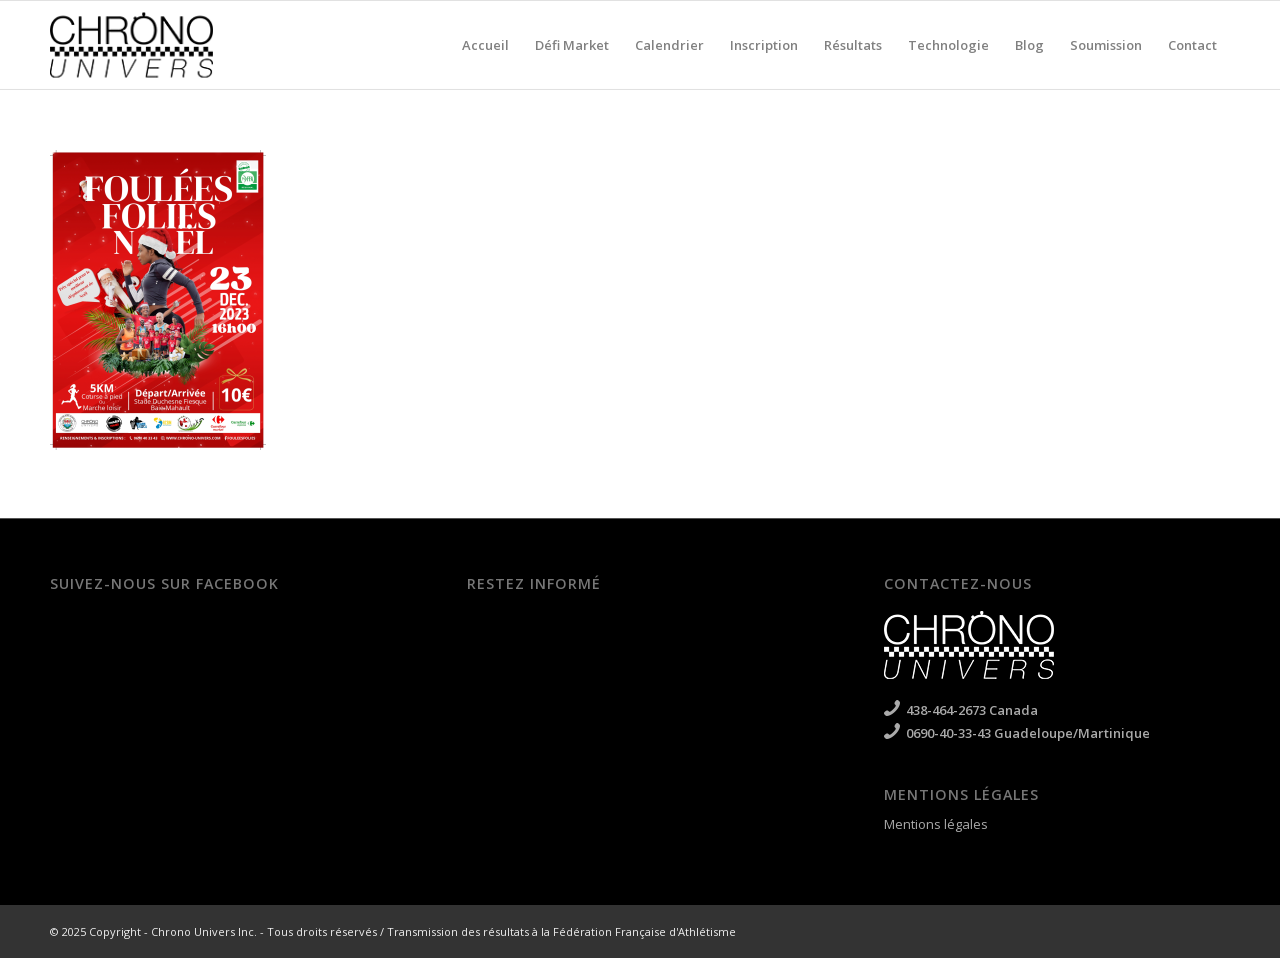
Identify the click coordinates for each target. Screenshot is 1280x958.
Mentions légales (936, 824)
